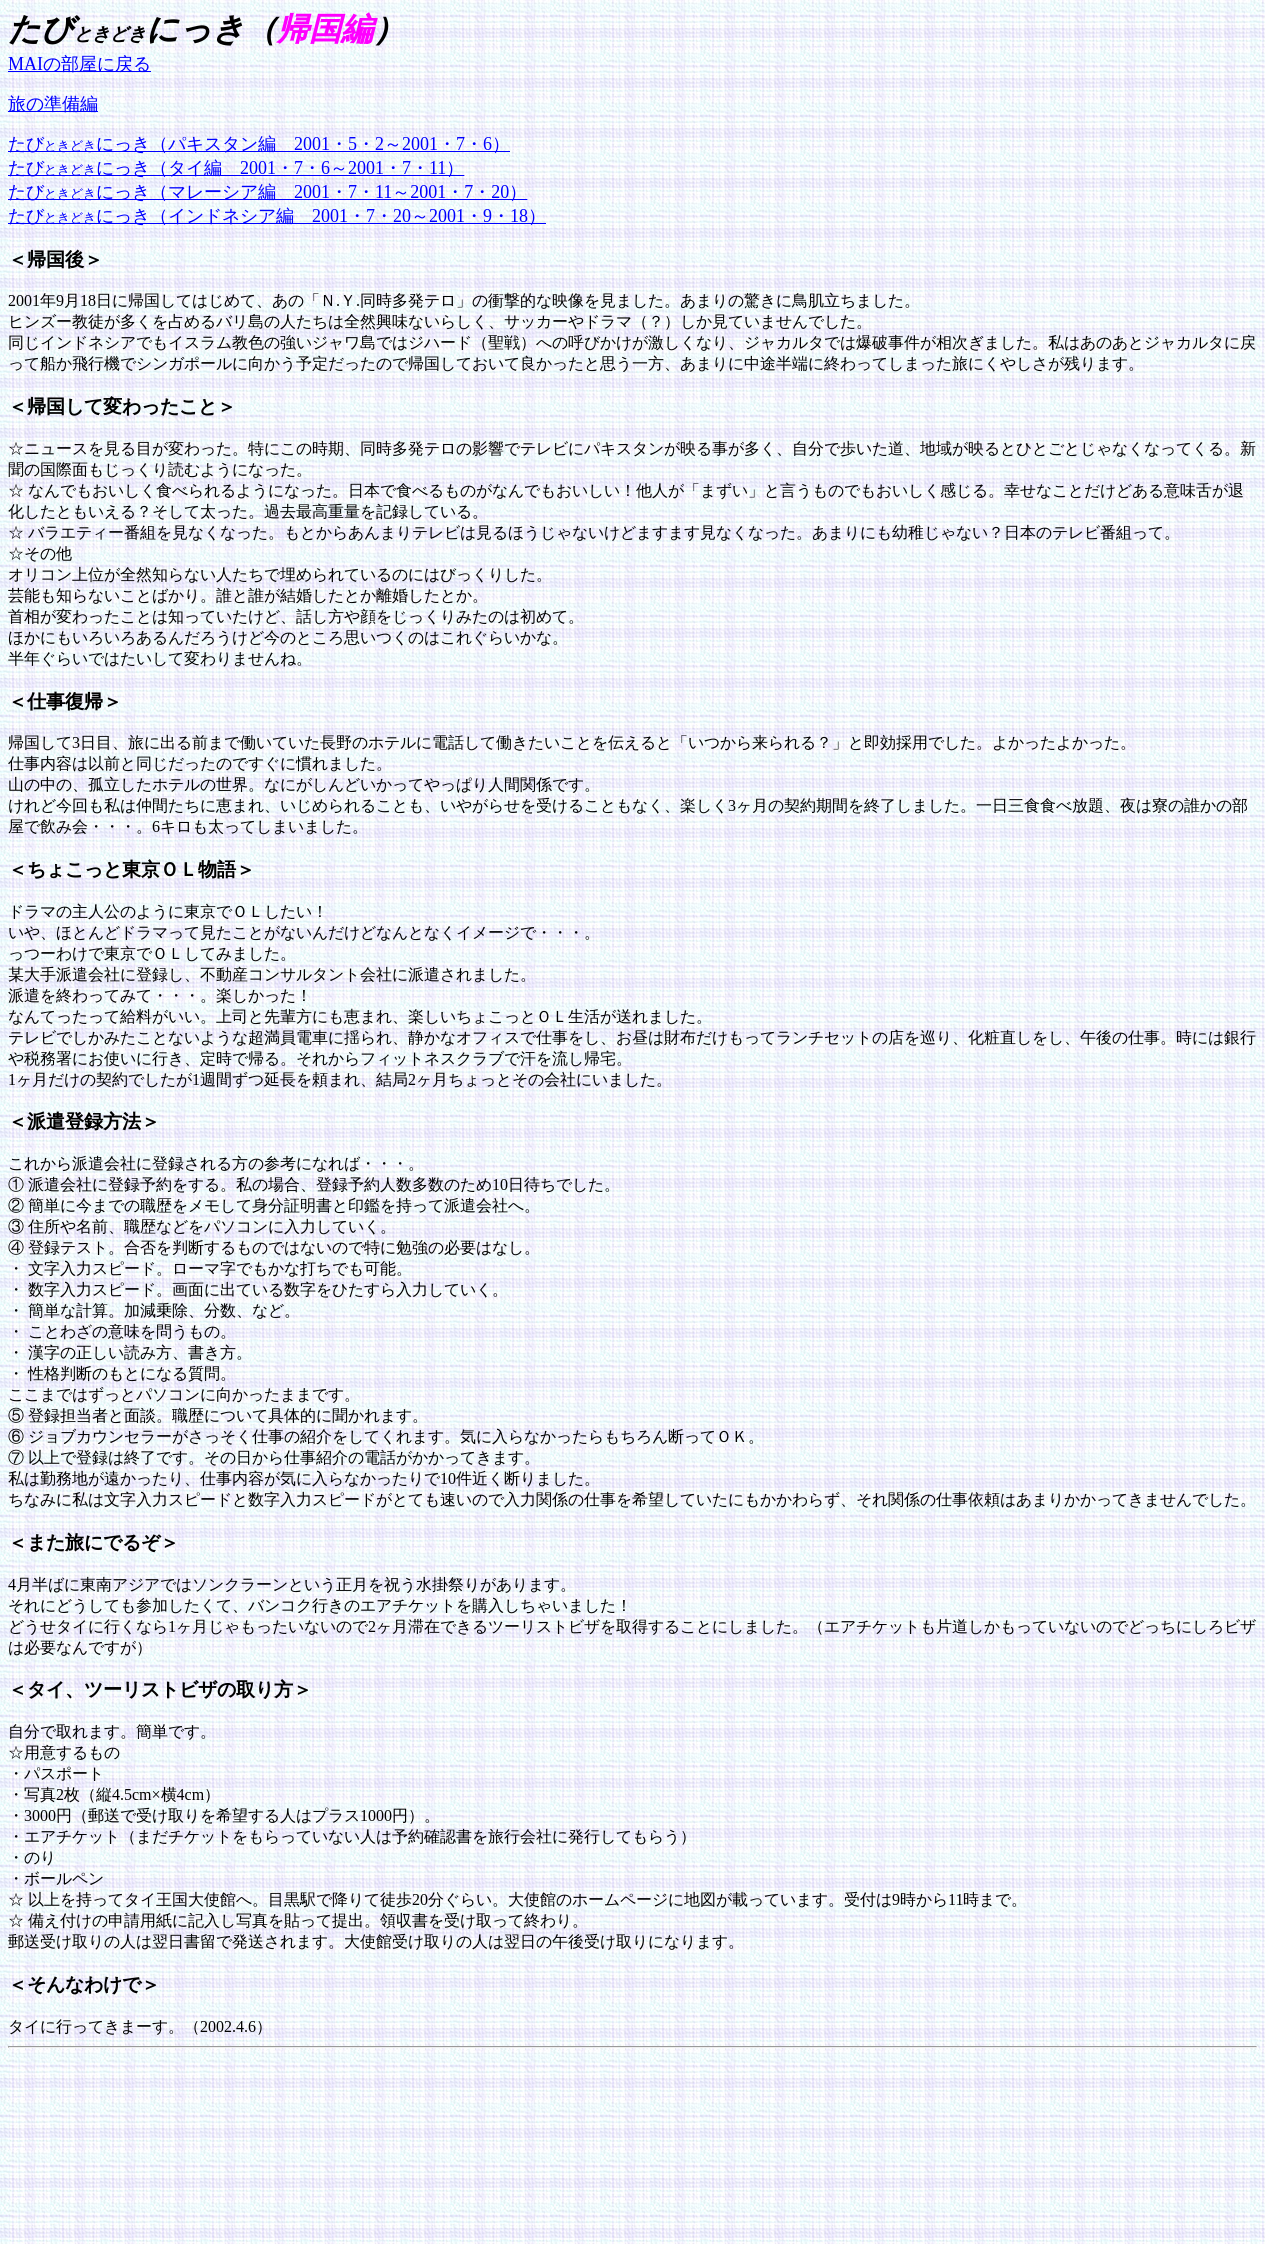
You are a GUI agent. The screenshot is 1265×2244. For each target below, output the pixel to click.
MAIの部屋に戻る (79, 64)
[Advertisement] (372, 2101)
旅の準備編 (53, 104)
